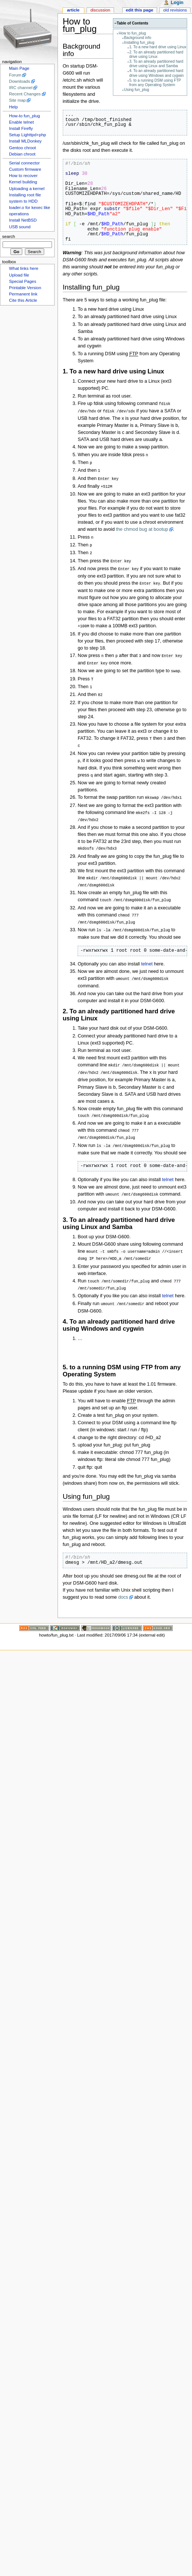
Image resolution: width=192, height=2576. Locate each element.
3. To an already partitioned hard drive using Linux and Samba (156, 63)
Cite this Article (23, 300)
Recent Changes (24, 94)
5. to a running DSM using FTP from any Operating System (155, 82)
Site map (17, 100)
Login (177, 2)
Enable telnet (21, 122)
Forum (15, 75)
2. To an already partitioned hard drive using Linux (156, 54)
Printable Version (25, 287)
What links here (23, 268)
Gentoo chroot (22, 148)
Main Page (19, 68)
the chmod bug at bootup (142, 526)
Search (8, 236)
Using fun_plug (136, 90)
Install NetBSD (22, 220)
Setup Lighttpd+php (27, 135)
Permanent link (23, 294)
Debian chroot (22, 154)
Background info (137, 38)
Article (73, 10)
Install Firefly (21, 128)
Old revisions (175, 10)
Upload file (19, 275)
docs (123, 1583)
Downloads (19, 81)
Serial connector (24, 163)
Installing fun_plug (139, 42)
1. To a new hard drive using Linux (157, 47)
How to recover (23, 175)
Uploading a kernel (27, 188)
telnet (147, 953)
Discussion (100, 10)
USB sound (19, 227)
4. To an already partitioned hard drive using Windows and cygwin (156, 73)
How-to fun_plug (24, 116)
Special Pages (22, 281)
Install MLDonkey (25, 141)
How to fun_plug (132, 33)
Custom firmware (25, 169)
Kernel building (23, 182)
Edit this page (139, 10)
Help (13, 107)
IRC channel (20, 87)
